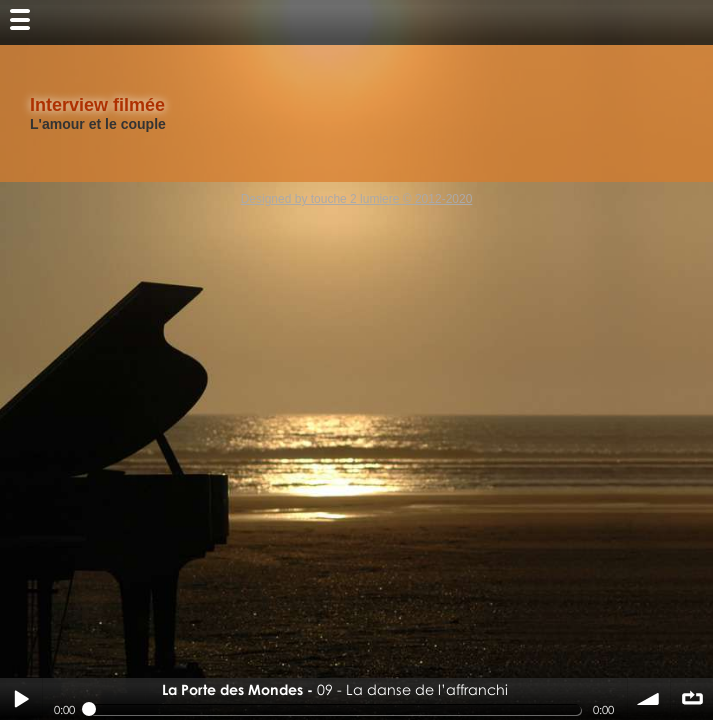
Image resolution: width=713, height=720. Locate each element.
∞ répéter (692, 699)
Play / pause (21, 699)
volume (649, 699)
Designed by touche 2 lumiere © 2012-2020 (357, 199)
